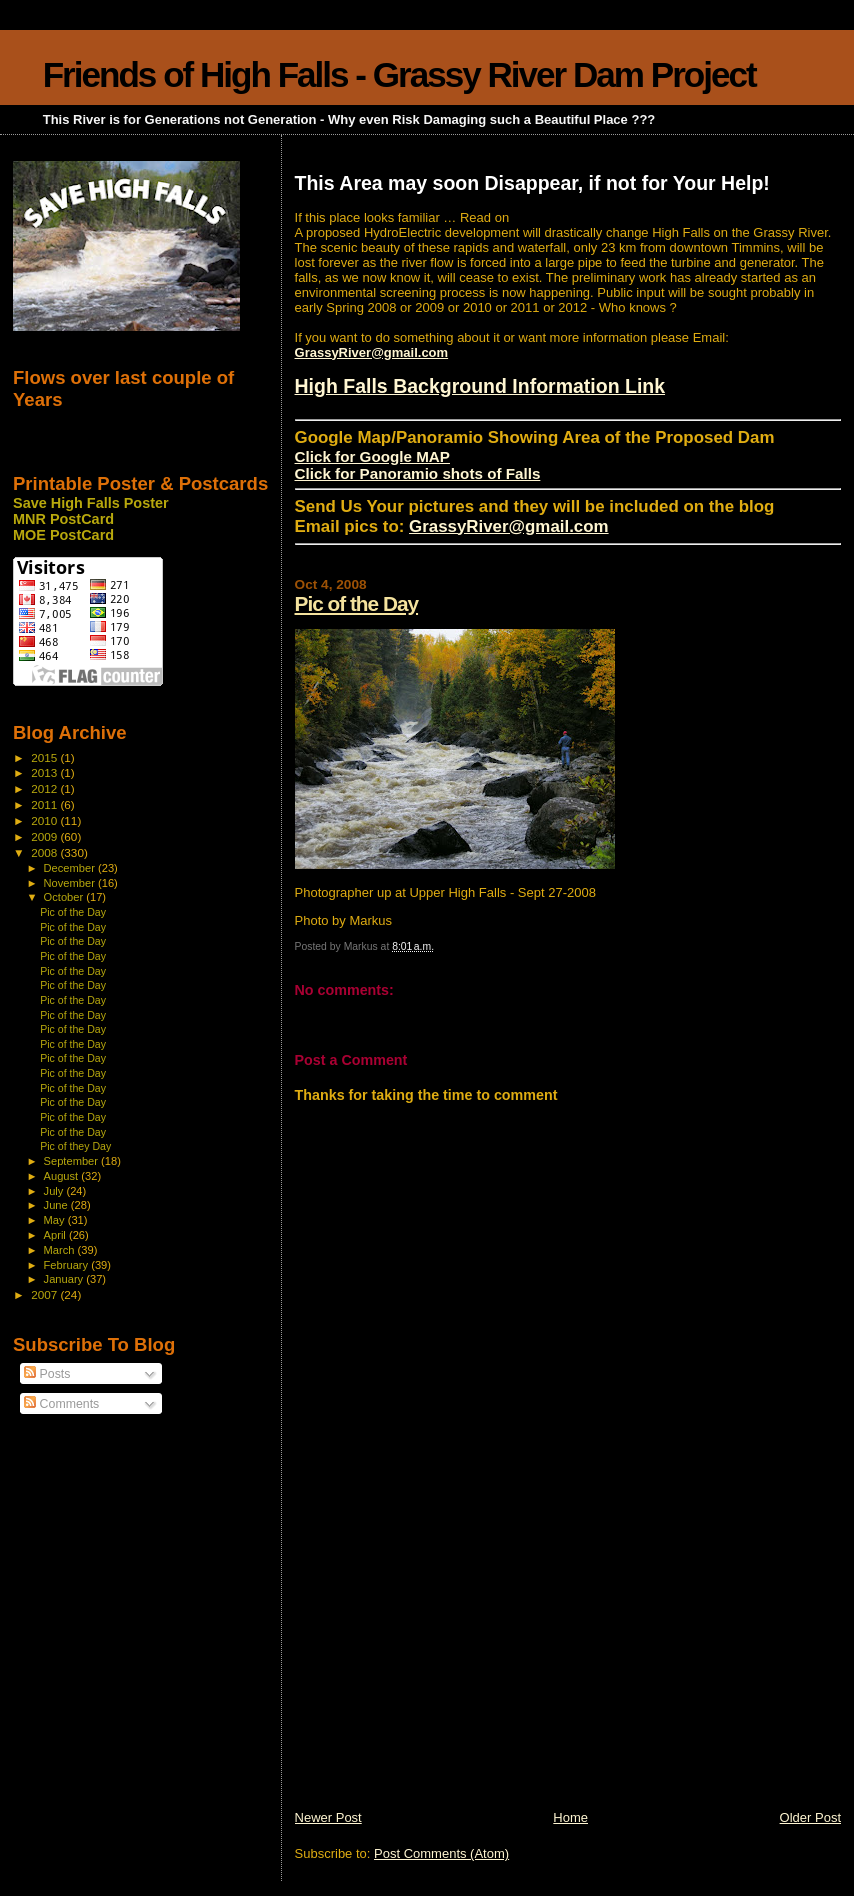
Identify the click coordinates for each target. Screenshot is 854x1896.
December (71, 868)
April (56, 1235)
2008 (45, 852)
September (73, 1161)
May (56, 1220)
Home (570, 1817)
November (71, 883)
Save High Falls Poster (91, 503)
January (65, 1279)
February (68, 1265)
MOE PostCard (63, 535)
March (61, 1250)
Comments (61, 1404)
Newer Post (328, 1817)
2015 (45, 757)
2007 (45, 1294)
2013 (45, 772)
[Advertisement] (445, 1669)
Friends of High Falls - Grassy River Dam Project (399, 74)
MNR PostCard (63, 519)
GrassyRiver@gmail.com (372, 352)
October (65, 897)
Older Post (810, 1817)
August (63, 1176)
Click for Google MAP (372, 456)
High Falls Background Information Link (480, 386)
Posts (47, 1374)
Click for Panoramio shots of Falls (418, 473)
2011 (45, 804)
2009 (45, 836)
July (55, 1191)
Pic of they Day (75, 1146)
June (57, 1205)
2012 (45, 788)
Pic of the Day (357, 603)
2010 (45, 820)
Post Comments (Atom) (441, 1853)
